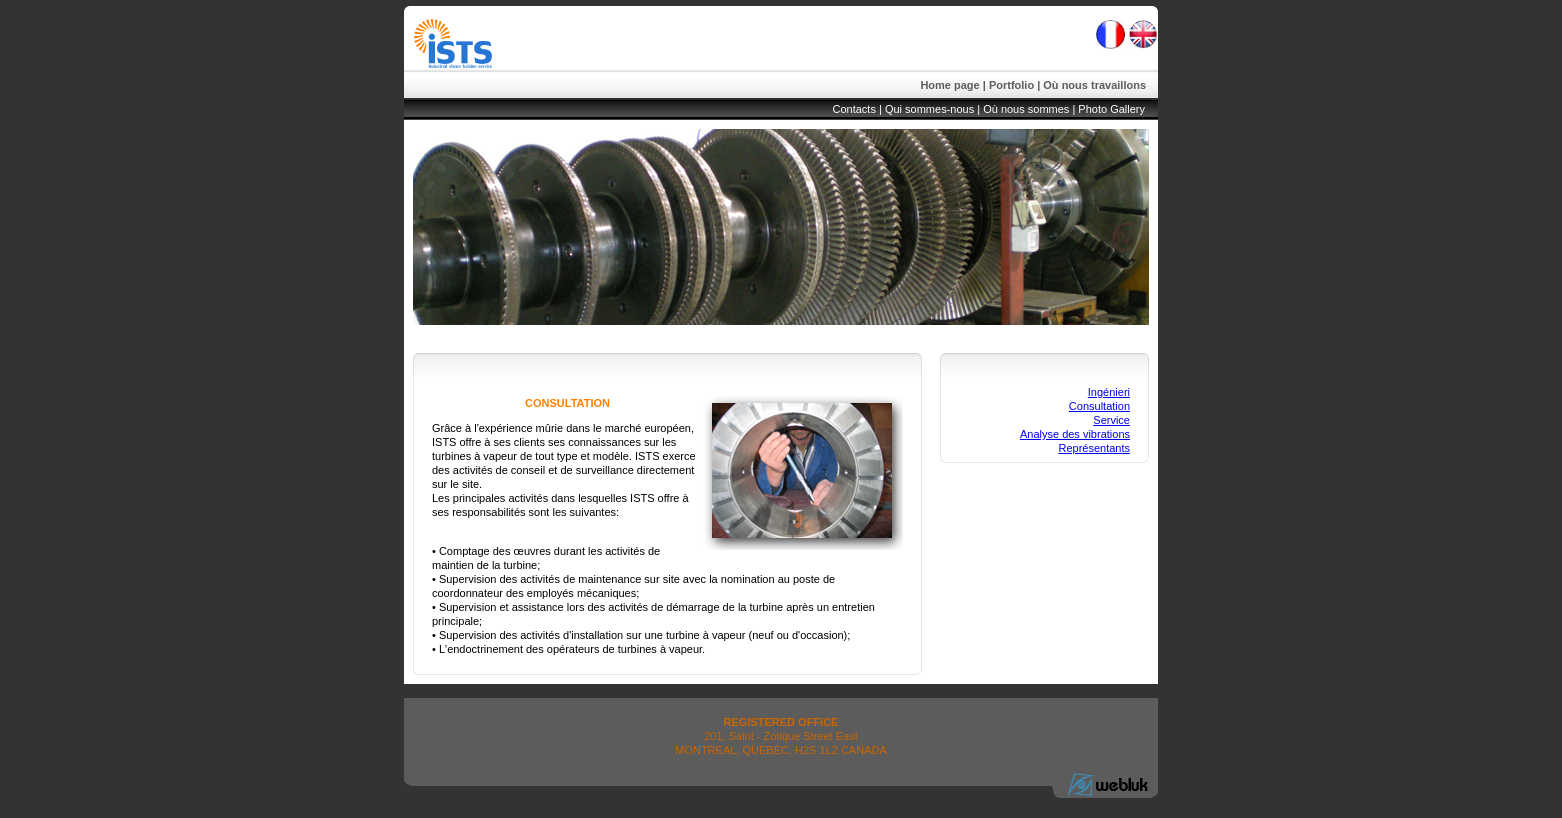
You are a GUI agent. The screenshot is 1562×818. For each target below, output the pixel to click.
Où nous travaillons (1094, 85)
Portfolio (1011, 85)
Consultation (1099, 406)
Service (1111, 420)
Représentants (1094, 448)
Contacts (854, 109)
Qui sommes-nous (929, 109)
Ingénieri (1109, 392)
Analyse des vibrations (1075, 434)
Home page (949, 85)
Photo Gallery (1111, 109)
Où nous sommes (1026, 109)
